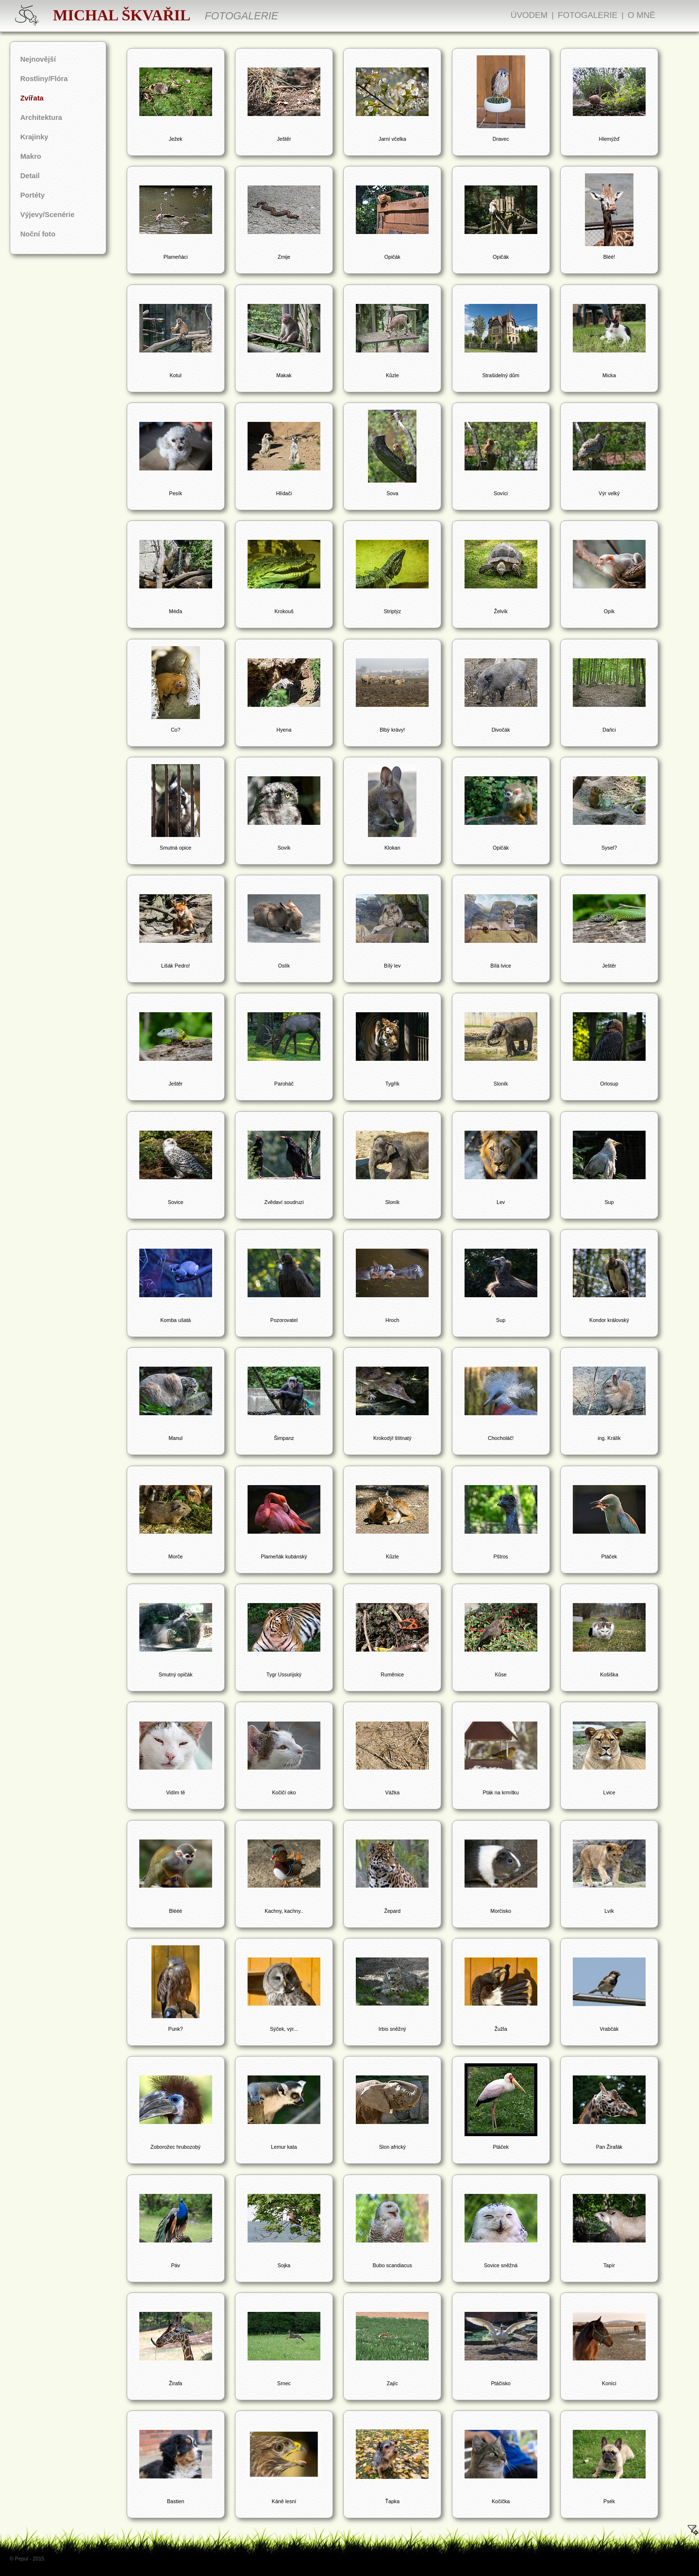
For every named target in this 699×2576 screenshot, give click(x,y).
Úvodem (529, 15)
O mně (641, 15)
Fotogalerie (587, 15)
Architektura (41, 117)
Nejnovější (38, 59)
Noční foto (37, 234)
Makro (30, 156)
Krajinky (34, 137)
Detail (30, 176)
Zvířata (32, 98)
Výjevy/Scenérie (47, 214)
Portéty (32, 195)
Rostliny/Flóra (44, 79)
